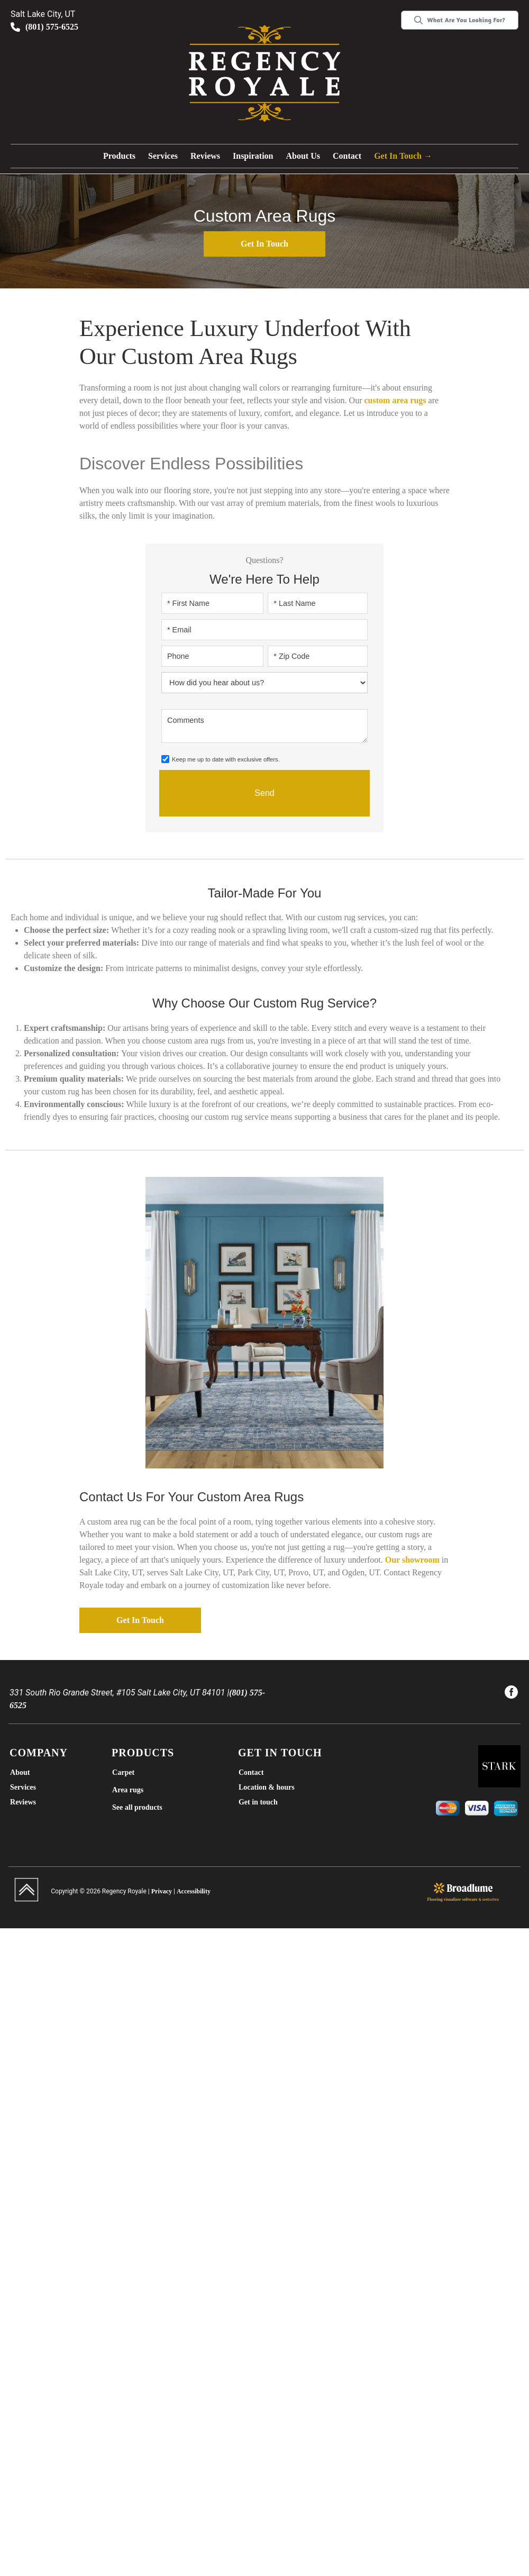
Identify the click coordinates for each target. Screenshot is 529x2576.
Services (163, 155)
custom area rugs (395, 400)
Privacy (161, 1891)
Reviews (205, 155)
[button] (119, 156)
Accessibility (194, 1891)
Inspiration (253, 155)
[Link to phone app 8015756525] (94, 27)
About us (303, 155)
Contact (347, 155)
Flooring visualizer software (452, 1899)
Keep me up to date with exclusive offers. (226, 759)
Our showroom (412, 1559)
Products (119, 155)
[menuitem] (511, 1693)
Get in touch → (403, 155)
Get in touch (264, 243)
